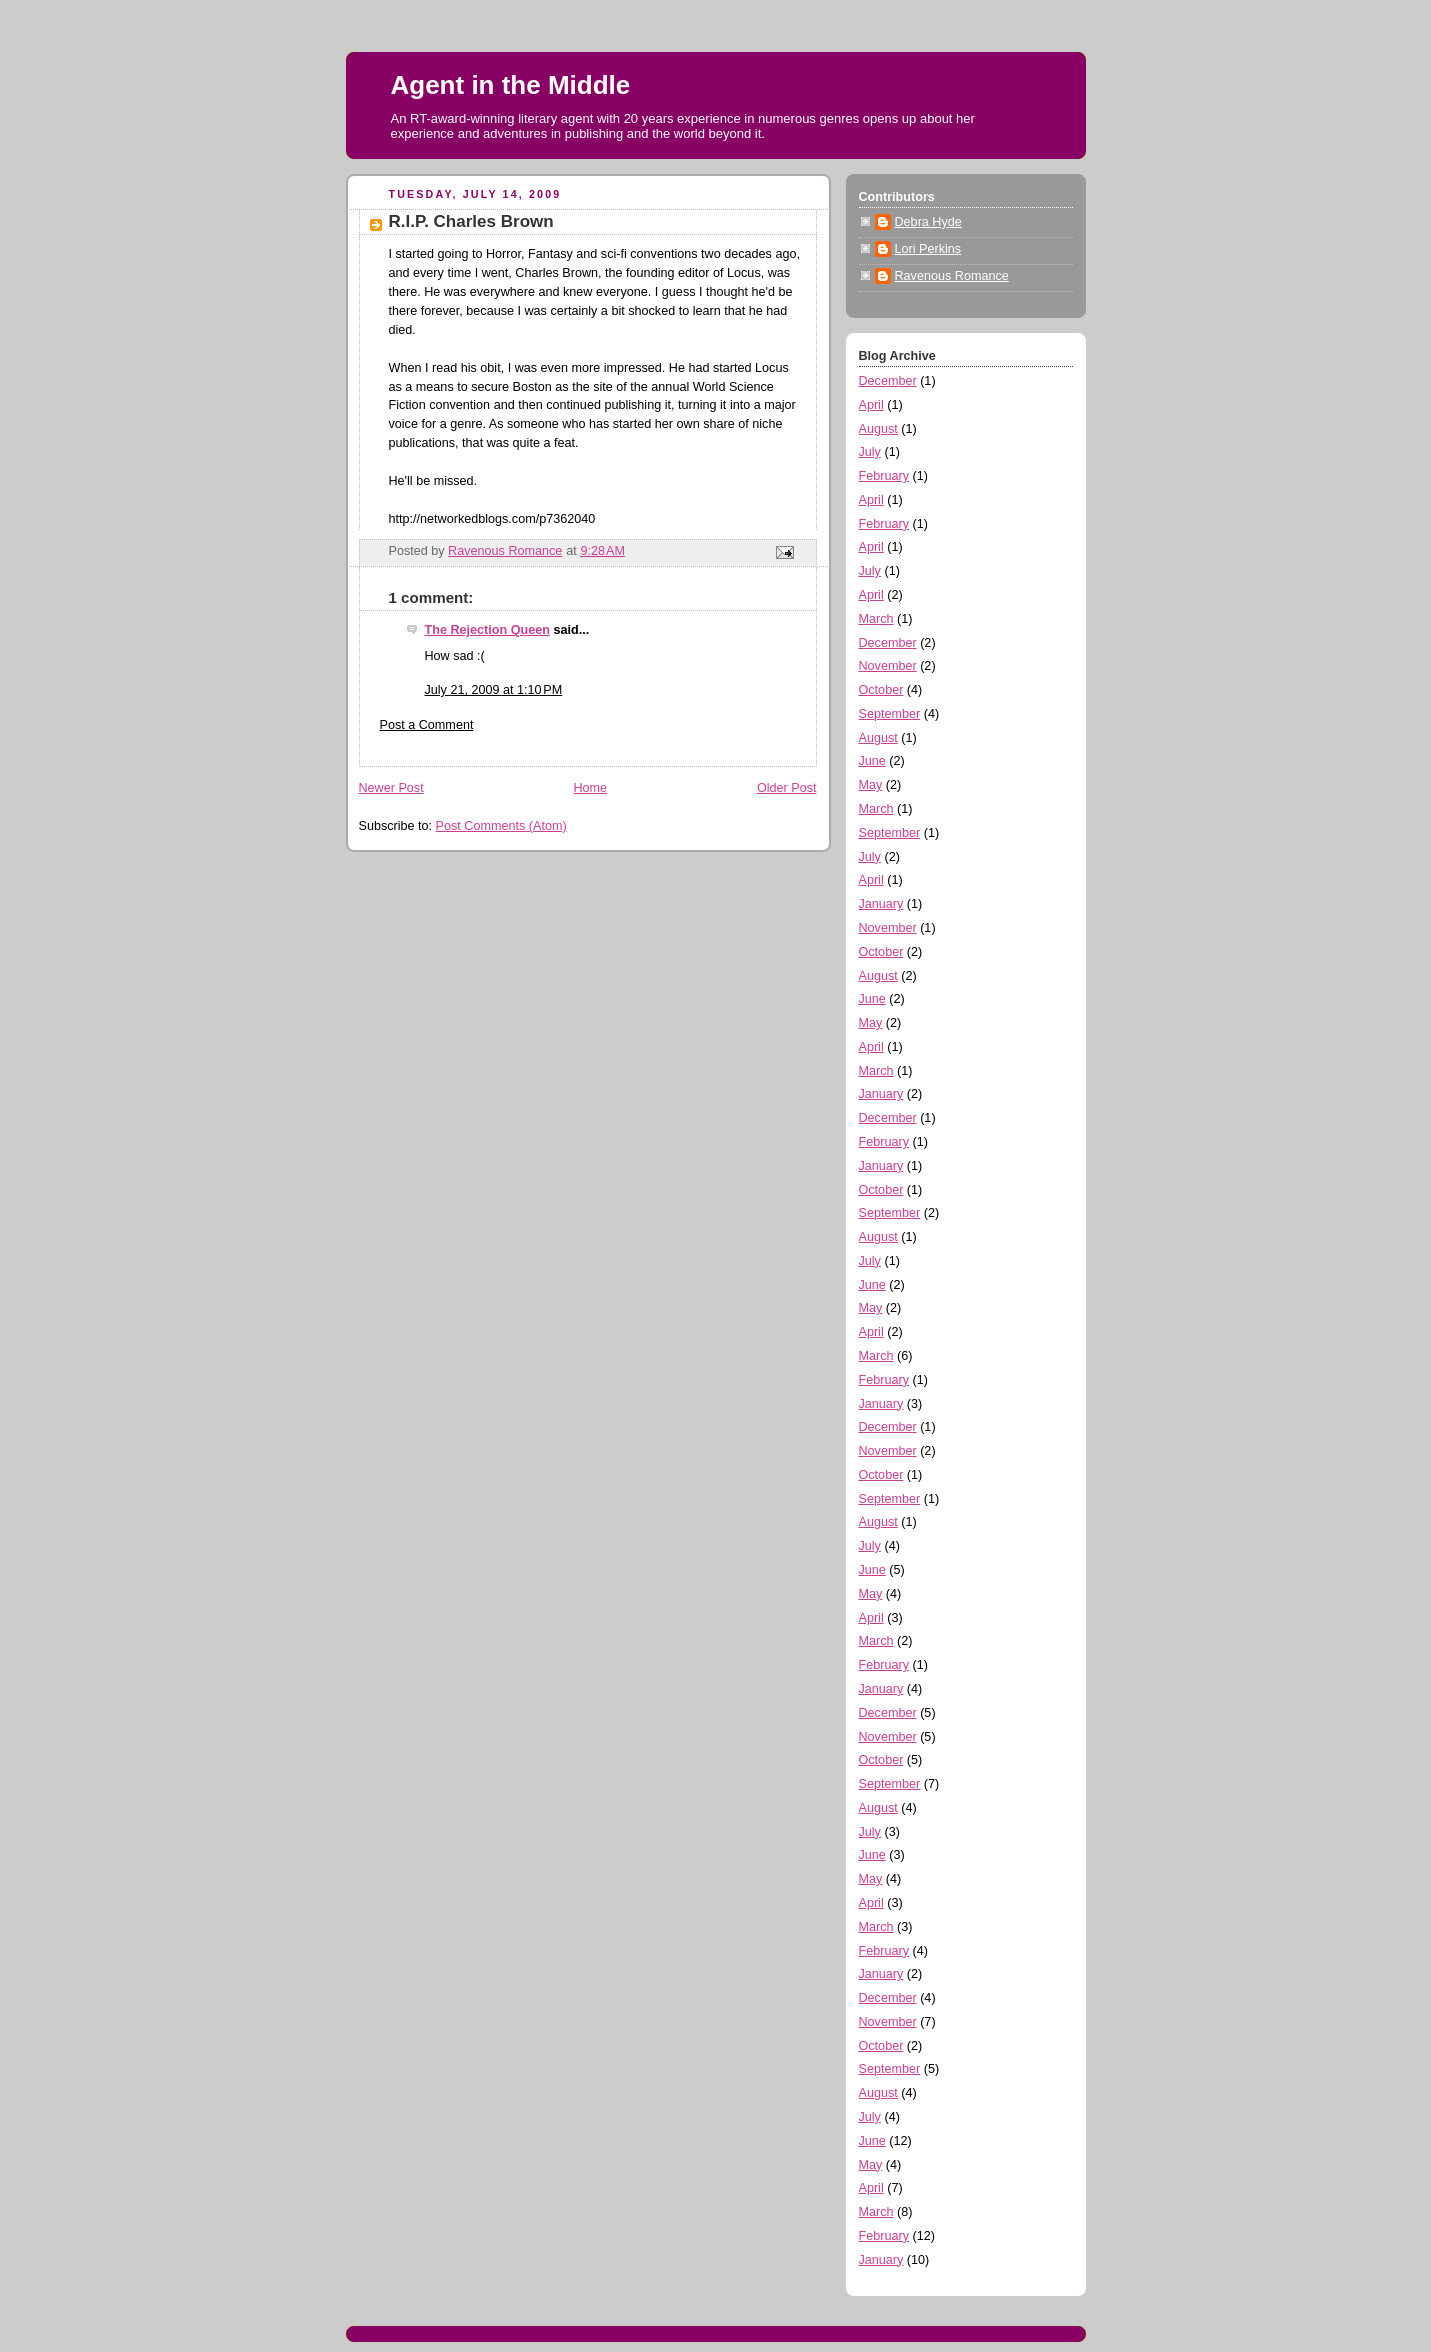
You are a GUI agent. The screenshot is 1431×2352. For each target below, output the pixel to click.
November (888, 666)
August (878, 429)
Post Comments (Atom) (501, 826)
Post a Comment (427, 725)
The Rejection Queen (487, 630)
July (870, 452)
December (888, 381)
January (881, 904)
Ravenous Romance (952, 276)
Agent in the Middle (511, 85)
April (871, 405)
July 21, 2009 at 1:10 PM (494, 690)
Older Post (787, 788)
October (881, 690)
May (871, 785)
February (884, 476)
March (876, 619)
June (872, 761)
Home (590, 788)
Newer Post (391, 788)
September (890, 714)
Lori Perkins (928, 249)
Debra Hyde (928, 222)
